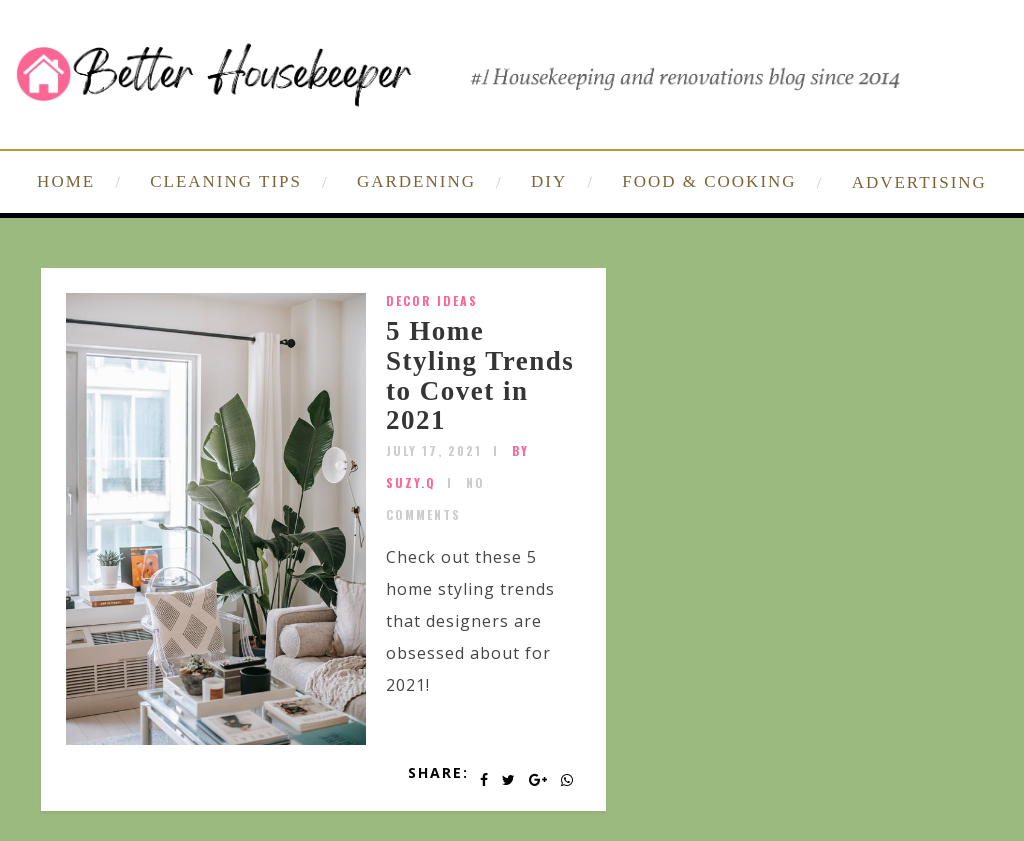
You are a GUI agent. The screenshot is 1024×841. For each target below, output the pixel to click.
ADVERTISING (919, 182)
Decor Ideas (432, 300)
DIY (549, 181)
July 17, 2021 (434, 450)
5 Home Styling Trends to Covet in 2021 (480, 375)
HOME (66, 181)
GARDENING (416, 181)
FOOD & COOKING (709, 181)
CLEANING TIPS (226, 181)
